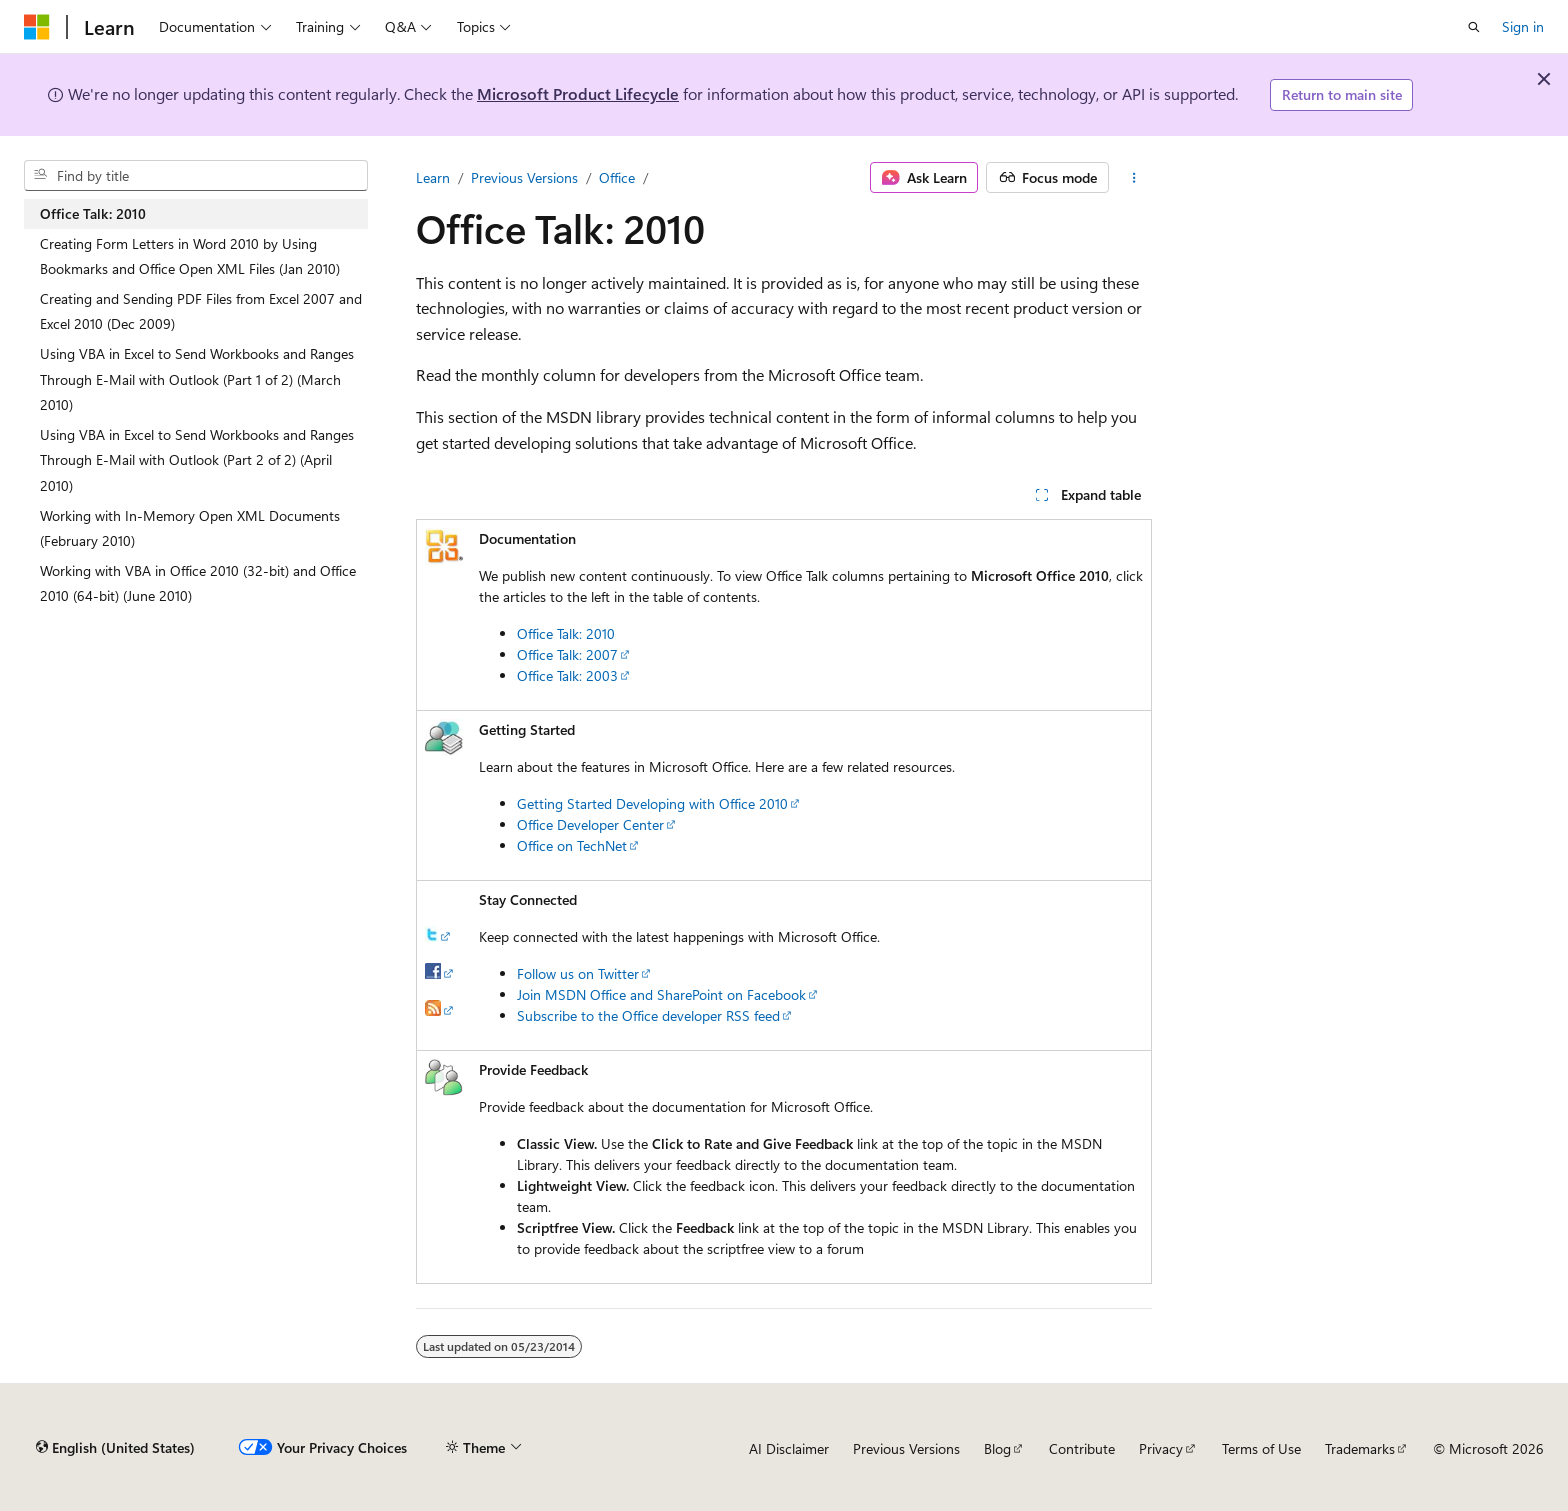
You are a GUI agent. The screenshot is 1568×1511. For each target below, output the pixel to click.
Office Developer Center (590, 824)
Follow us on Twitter (578, 973)
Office (617, 177)
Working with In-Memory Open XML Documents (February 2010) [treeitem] (190, 528)
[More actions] (1134, 178)
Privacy (1161, 1448)
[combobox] (196, 176)
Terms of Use (1261, 1448)
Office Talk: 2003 (567, 675)
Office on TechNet (572, 845)
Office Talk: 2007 (567, 654)
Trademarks (1360, 1448)
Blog (997, 1448)
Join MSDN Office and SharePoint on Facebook (661, 994)
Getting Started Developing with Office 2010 (652, 803)
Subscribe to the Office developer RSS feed (648, 1015)
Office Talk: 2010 (566, 633)
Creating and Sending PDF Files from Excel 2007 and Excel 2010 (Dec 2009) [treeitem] (201, 311)
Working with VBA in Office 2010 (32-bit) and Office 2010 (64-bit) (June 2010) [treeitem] (198, 583)
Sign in (1523, 26)
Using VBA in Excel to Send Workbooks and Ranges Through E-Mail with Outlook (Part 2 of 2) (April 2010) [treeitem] (197, 460)
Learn (433, 177)
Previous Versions (524, 177)
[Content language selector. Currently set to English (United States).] (115, 1448)
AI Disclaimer (789, 1448)
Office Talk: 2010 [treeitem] (93, 213)
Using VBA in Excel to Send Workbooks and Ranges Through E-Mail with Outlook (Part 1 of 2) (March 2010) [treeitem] (197, 379)
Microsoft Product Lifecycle (578, 93)
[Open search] (1474, 27)
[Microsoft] (37, 27)
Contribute (1082, 1448)
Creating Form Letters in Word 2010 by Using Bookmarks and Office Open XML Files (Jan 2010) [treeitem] (190, 256)
